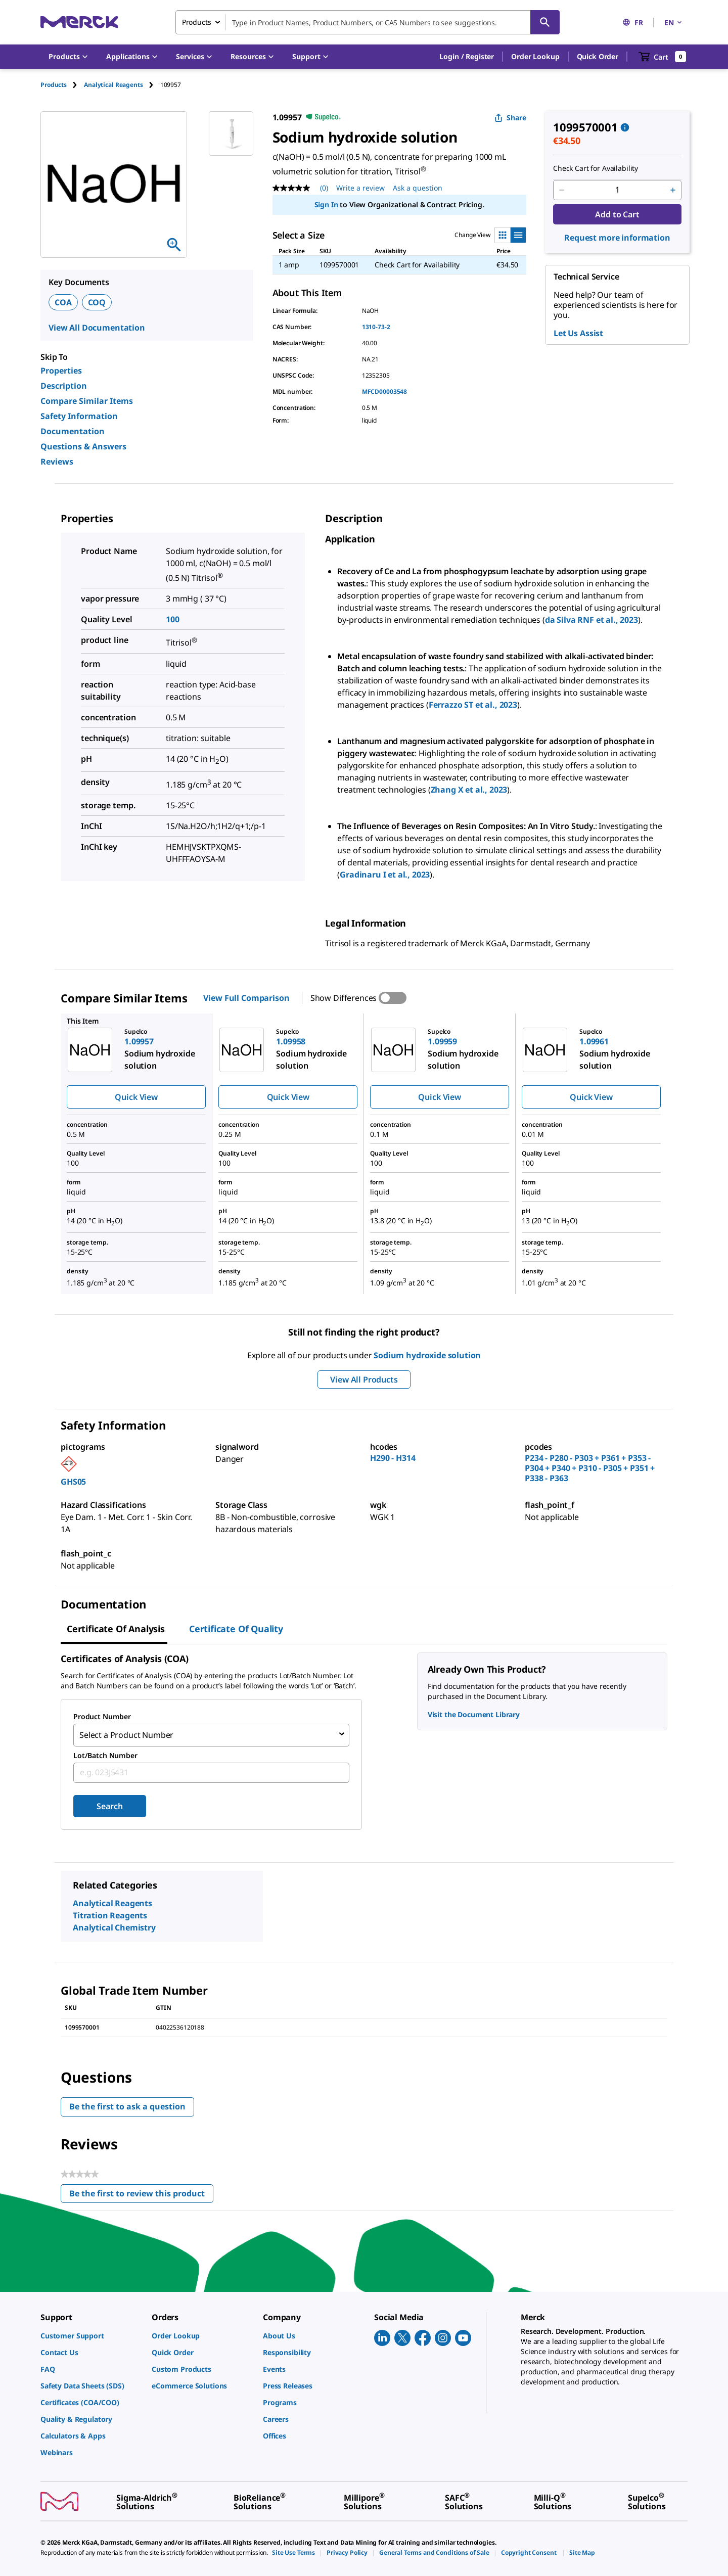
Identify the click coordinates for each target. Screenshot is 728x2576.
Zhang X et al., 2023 (469, 789)
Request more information (617, 238)
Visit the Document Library (474, 1714)
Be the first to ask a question (127, 2103)
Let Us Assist (578, 333)
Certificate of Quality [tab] (236, 1629)
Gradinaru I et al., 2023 (385, 874)
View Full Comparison (246, 998)
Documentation (72, 431)
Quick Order (597, 56)
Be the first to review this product (141, 2193)
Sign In (326, 204)
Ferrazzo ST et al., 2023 (473, 704)
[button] (466, 57)
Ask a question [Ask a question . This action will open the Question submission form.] (417, 188)
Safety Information (79, 416)
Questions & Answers (83, 446)
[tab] (62, 85)
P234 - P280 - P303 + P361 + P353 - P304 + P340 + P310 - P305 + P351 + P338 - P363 (590, 1468)
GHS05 (73, 1481)
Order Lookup (535, 56)
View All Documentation (97, 328)
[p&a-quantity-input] (617, 190)
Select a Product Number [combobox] (126, 1733)
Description (63, 385)
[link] (91, 2333)
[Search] (545, 22)
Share (510, 117)
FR (632, 22)
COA (63, 302)
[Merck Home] (79, 22)
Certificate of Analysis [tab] (116, 1629)
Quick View (136, 1096)
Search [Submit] (109, 1803)
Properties (61, 370)
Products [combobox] (196, 22)
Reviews (56, 461)
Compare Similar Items (86, 400)
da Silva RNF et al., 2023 (591, 619)
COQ (97, 302)
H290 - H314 (392, 1457)
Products (53, 84)
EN (674, 22)
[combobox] (367, 22)
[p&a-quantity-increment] (673, 190)
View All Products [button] (363, 1379)
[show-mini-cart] (663, 57)
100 (172, 619)
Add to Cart (617, 214)
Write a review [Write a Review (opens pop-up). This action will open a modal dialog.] (360, 188)
